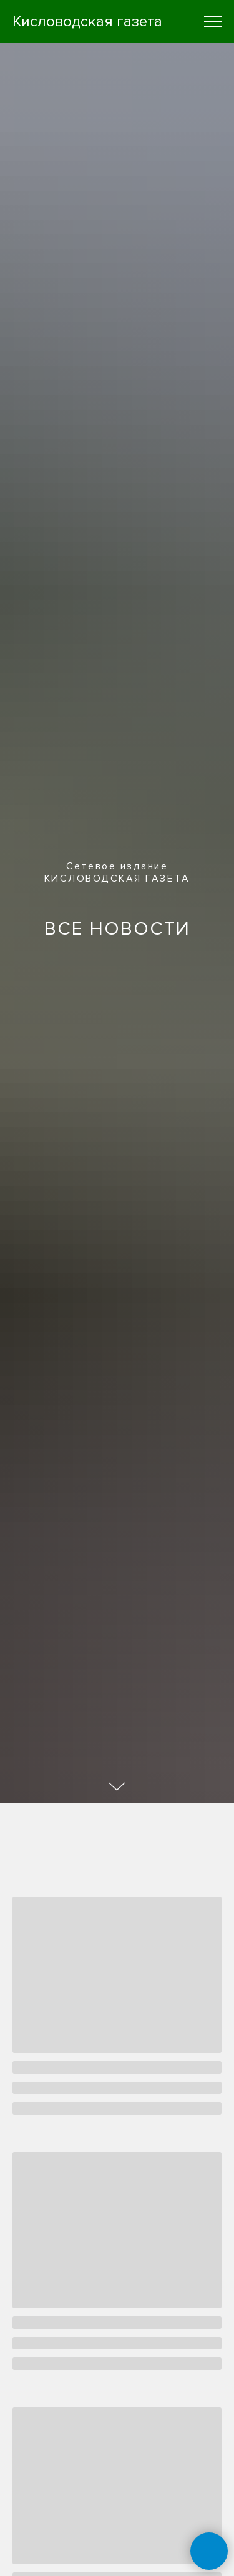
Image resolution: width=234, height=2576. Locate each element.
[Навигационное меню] (213, 22)
